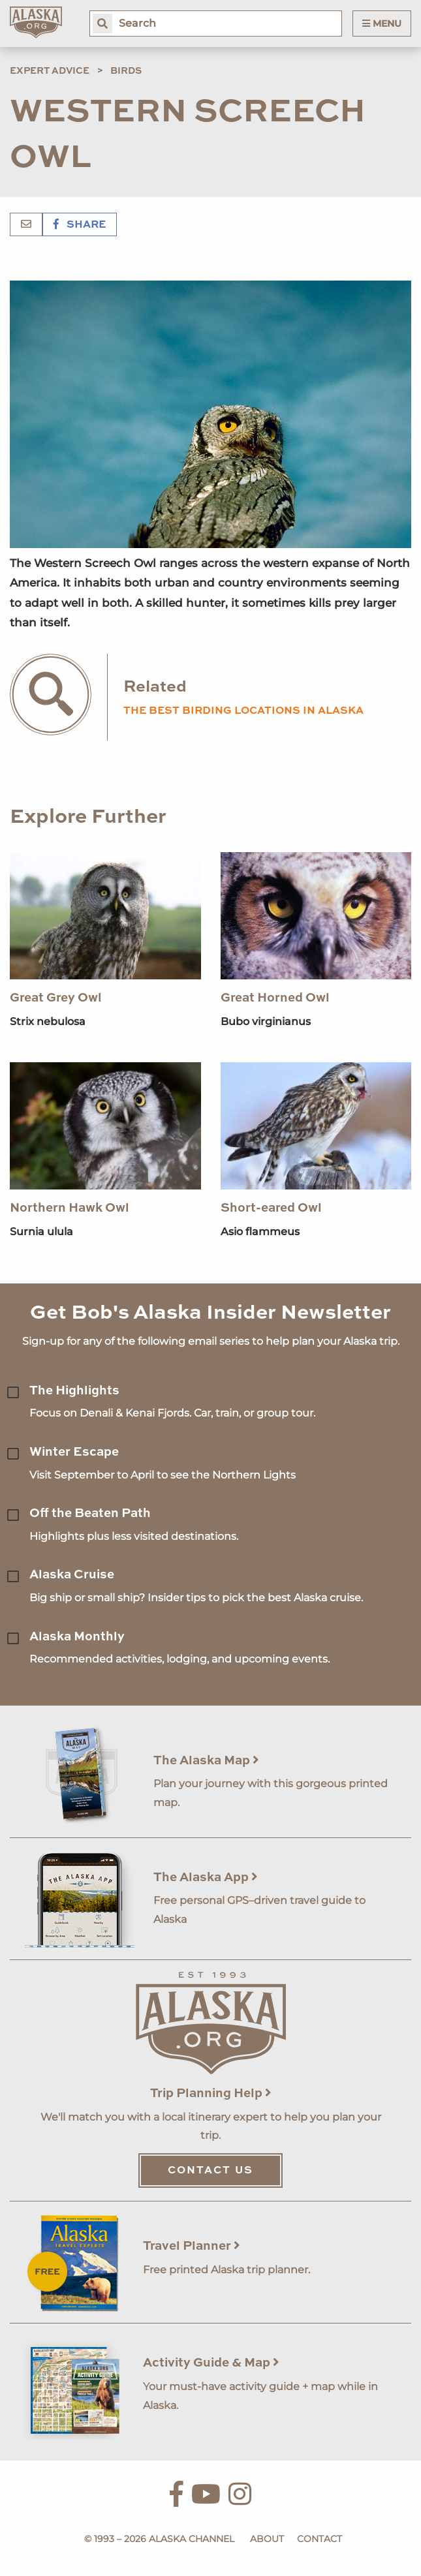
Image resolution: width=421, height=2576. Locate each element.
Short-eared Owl (271, 1208)
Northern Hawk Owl (69, 1208)
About (267, 2539)
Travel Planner (191, 2246)
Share (80, 225)
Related (155, 687)
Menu (381, 23)
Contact (319, 2539)
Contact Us (210, 2171)
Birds (126, 71)
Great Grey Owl (56, 998)
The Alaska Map (206, 1761)
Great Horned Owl (275, 998)
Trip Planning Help (211, 2093)
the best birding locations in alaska (243, 711)
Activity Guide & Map (211, 2363)
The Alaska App (205, 1877)
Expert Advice (49, 71)
